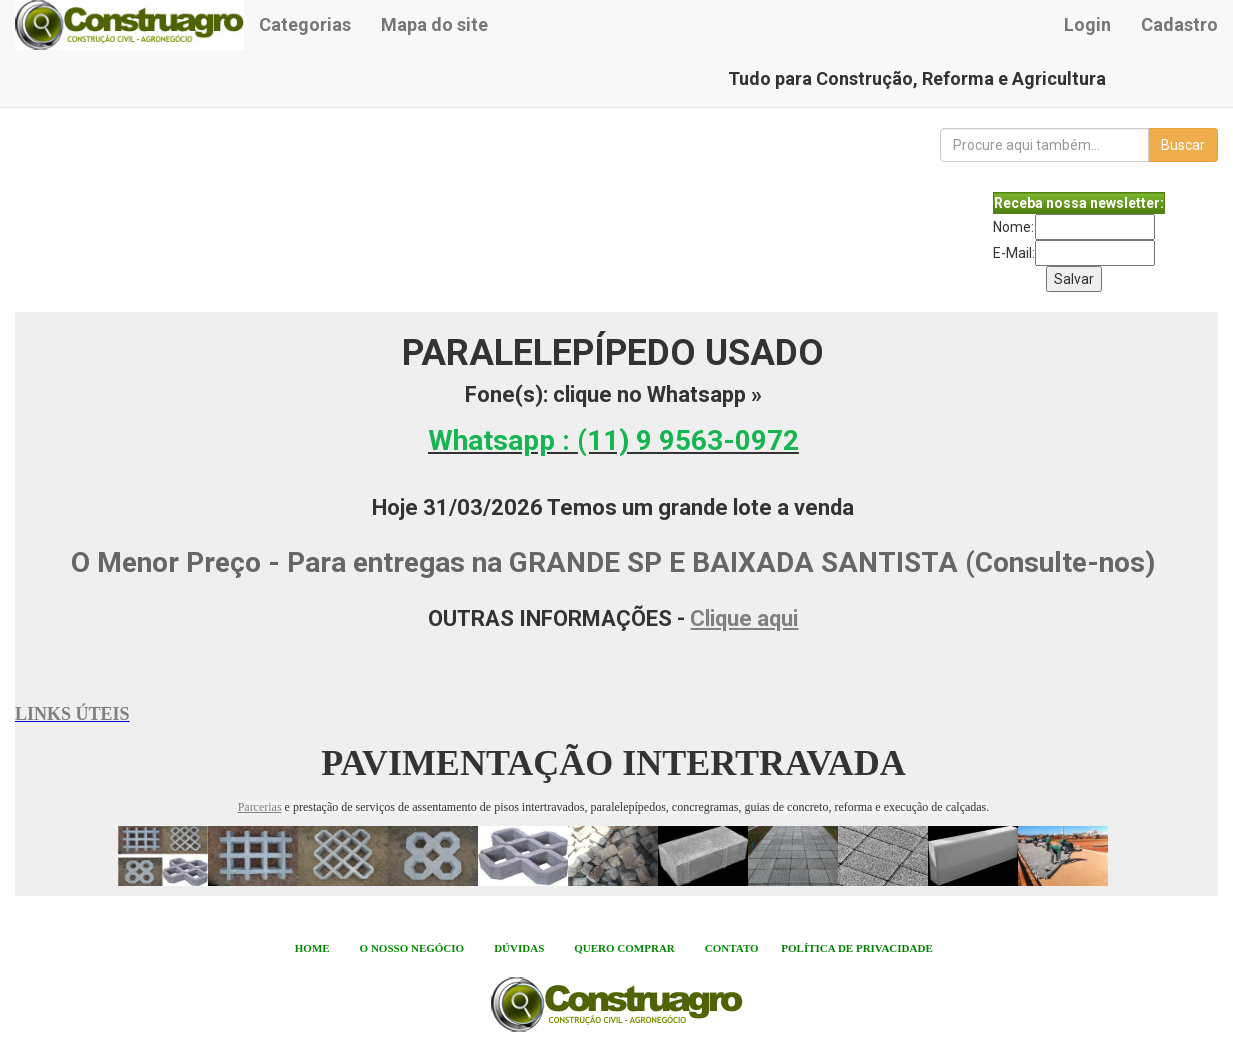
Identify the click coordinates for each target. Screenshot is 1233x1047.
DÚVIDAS (519, 948)
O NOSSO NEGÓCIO (412, 948)
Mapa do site (434, 24)
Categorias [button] (305, 24)
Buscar (1183, 145)
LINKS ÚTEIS (72, 714)
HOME (312, 948)
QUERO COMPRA (620, 948)
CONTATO (732, 948)
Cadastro (1179, 24)
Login (1087, 24)
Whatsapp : (613, 440)
